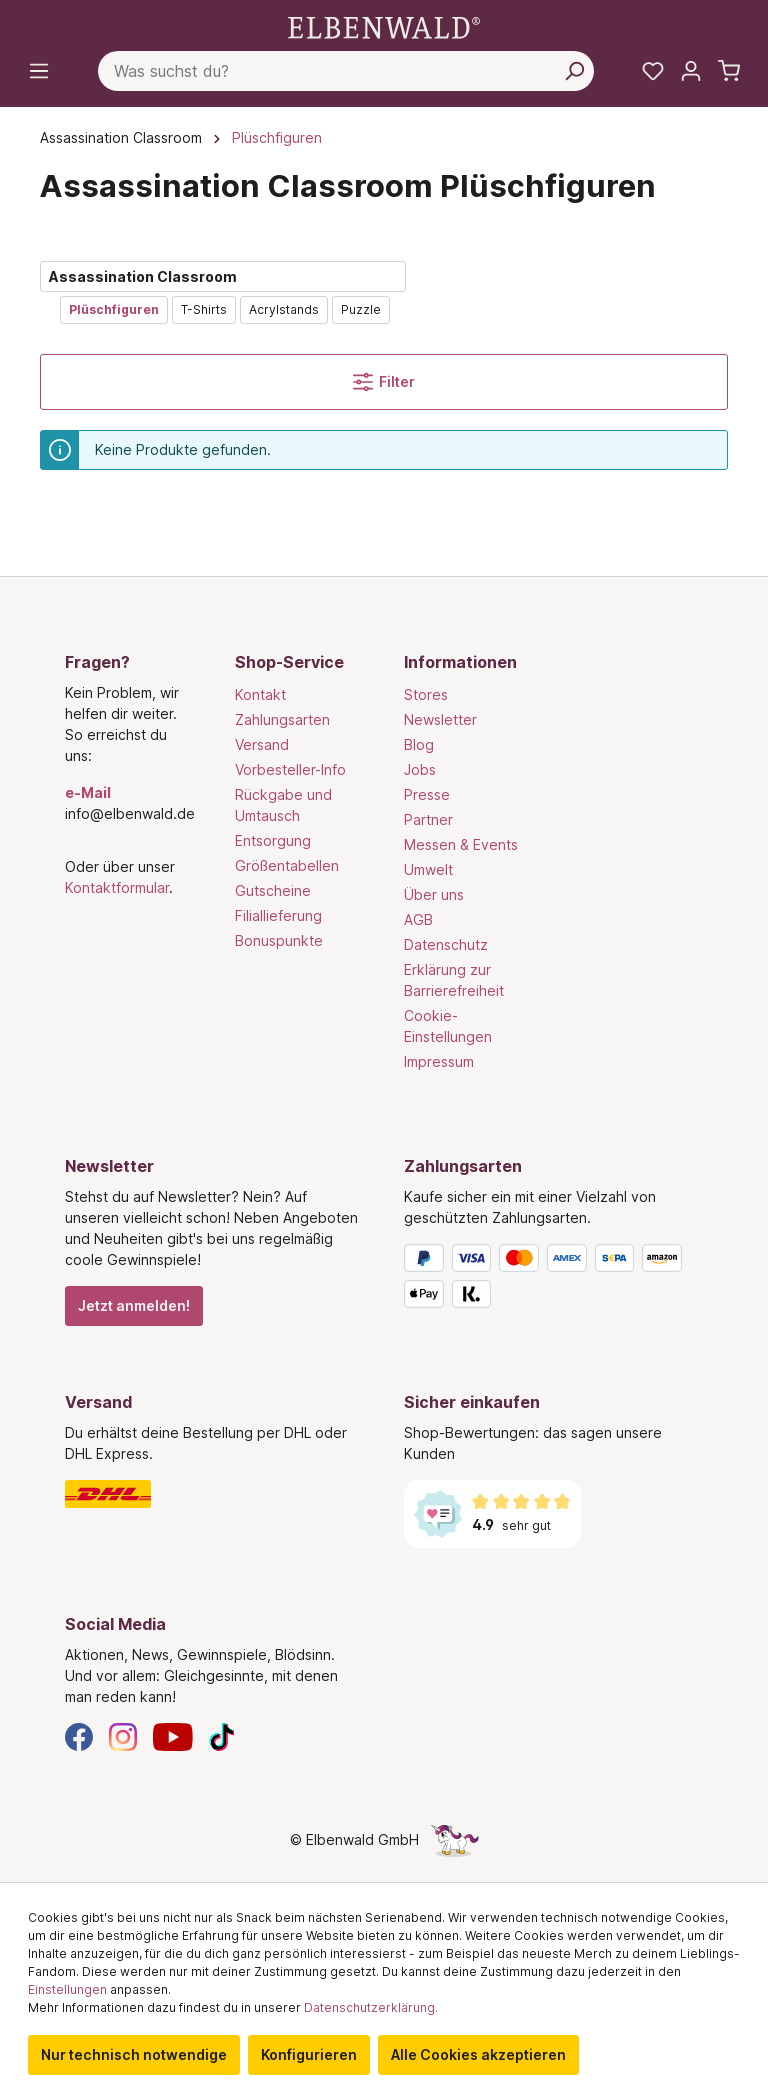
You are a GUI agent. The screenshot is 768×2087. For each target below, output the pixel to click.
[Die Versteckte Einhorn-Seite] (455, 1839)
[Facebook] (79, 1735)
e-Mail (88, 792)
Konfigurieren (309, 2054)
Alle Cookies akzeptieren (478, 2054)
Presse (427, 794)
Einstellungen (67, 1989)
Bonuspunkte (279, 940)
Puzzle (361, 309)
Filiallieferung (278, 915)
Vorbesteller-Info (290, 769)
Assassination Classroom (143, 276)
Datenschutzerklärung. (371, 2007)
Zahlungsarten (282, 719)
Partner (428, 819)
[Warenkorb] (729, 71)
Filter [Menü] (384, 382)
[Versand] (214, 1494)
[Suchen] (574, 71)
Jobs (420, 769)
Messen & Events (461, 844)
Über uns (434, 894)
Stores (426, 694)
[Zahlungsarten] (553, 1280)
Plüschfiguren (114, 309)
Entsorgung (273, 840)
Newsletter (440, 719)
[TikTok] (222, 1735)
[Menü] (39, 71)
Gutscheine (273, 890)
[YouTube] (173, 1735)
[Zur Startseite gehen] (384, 26)
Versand (262, 744)
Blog (419, 744)
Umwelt (428, 869)
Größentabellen (287, 865)
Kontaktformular (117, 887)
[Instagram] (123, 1735)
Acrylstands (284, 309)
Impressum (439, 1061)
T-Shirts (204, 309)
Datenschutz (446, 944)
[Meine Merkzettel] (653, 71)
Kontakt (260, 694)
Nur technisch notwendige (134, 2054)
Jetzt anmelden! (134, 1305)
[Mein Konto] (691, 71)
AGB (418, 919)
